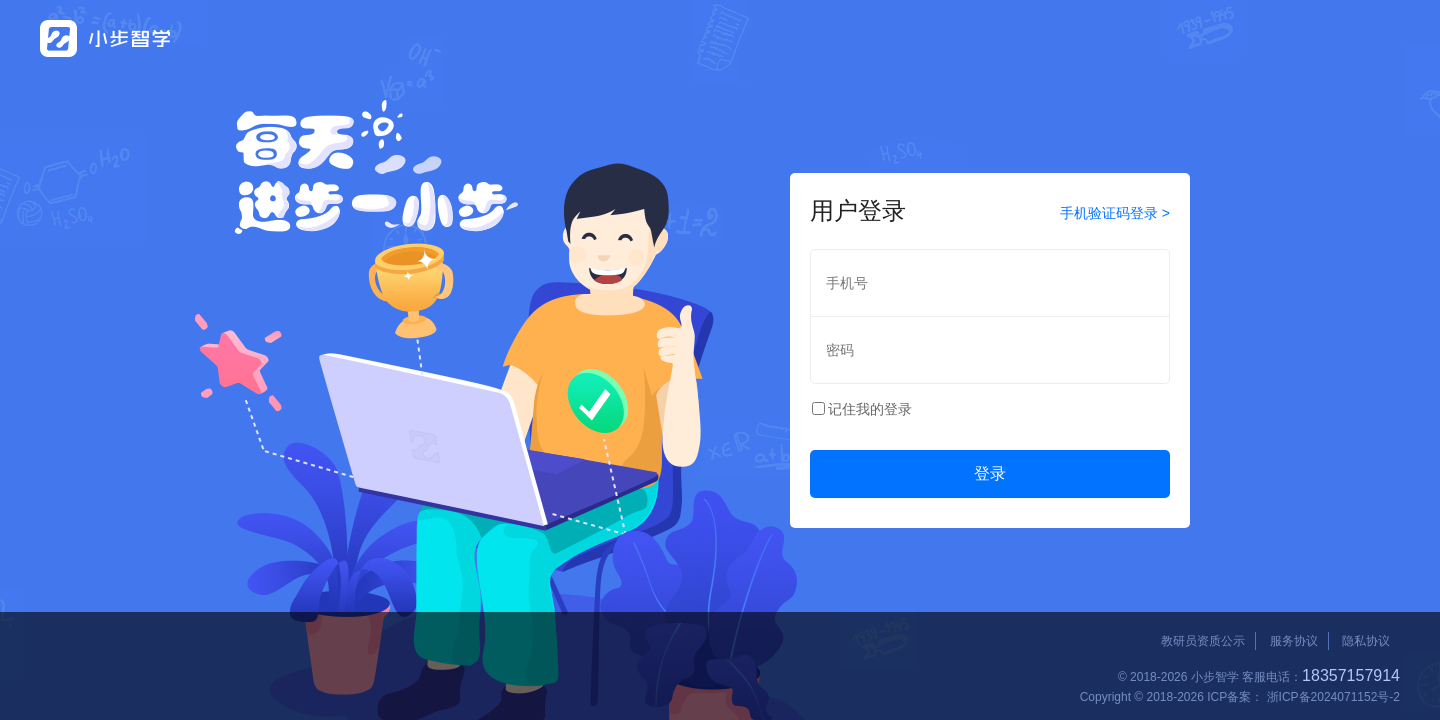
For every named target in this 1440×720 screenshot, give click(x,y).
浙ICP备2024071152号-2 (1333, 697)
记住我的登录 (870, 409)
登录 (990, 473)
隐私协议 (1366, 641)
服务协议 (1294, 641)
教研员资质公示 (1203, 641)
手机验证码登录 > (1115, 213)
